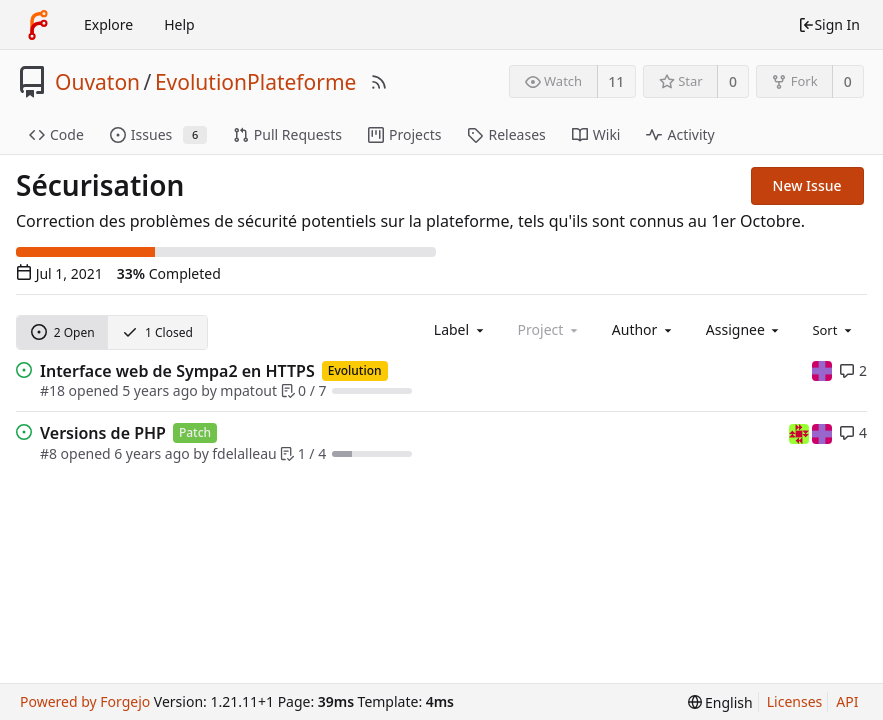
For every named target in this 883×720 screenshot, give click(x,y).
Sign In (829, 24)
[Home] (38, 25)
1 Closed (157, 332)
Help (179, 24)
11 (616, 81)
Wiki (596, 134)
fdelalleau (244, 453)
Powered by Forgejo (85, 701)
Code (56, 134)
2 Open (63, 332)
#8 (48, 453)
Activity (680, 134)
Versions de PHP (103, 433)
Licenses (795, 701)
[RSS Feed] (379, 82)
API (847, 701)
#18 (52, 390)
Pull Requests (287, 134)
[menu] (833, 329)
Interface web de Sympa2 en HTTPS (177, 371)
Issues (158, 134)
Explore (108, 24)
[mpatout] (822, 369)
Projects (404, 134)
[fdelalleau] (801, 431)
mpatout (248, 390)
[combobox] (460, 329)
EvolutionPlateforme (256, 82)
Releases (506, 134)
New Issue (807, 185)
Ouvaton (97, 82)
